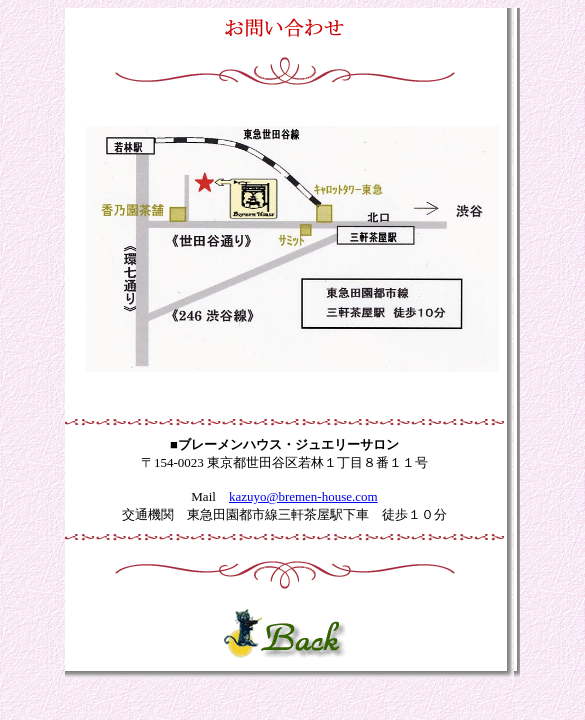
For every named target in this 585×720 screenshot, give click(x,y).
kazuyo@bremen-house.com (303, 496)
